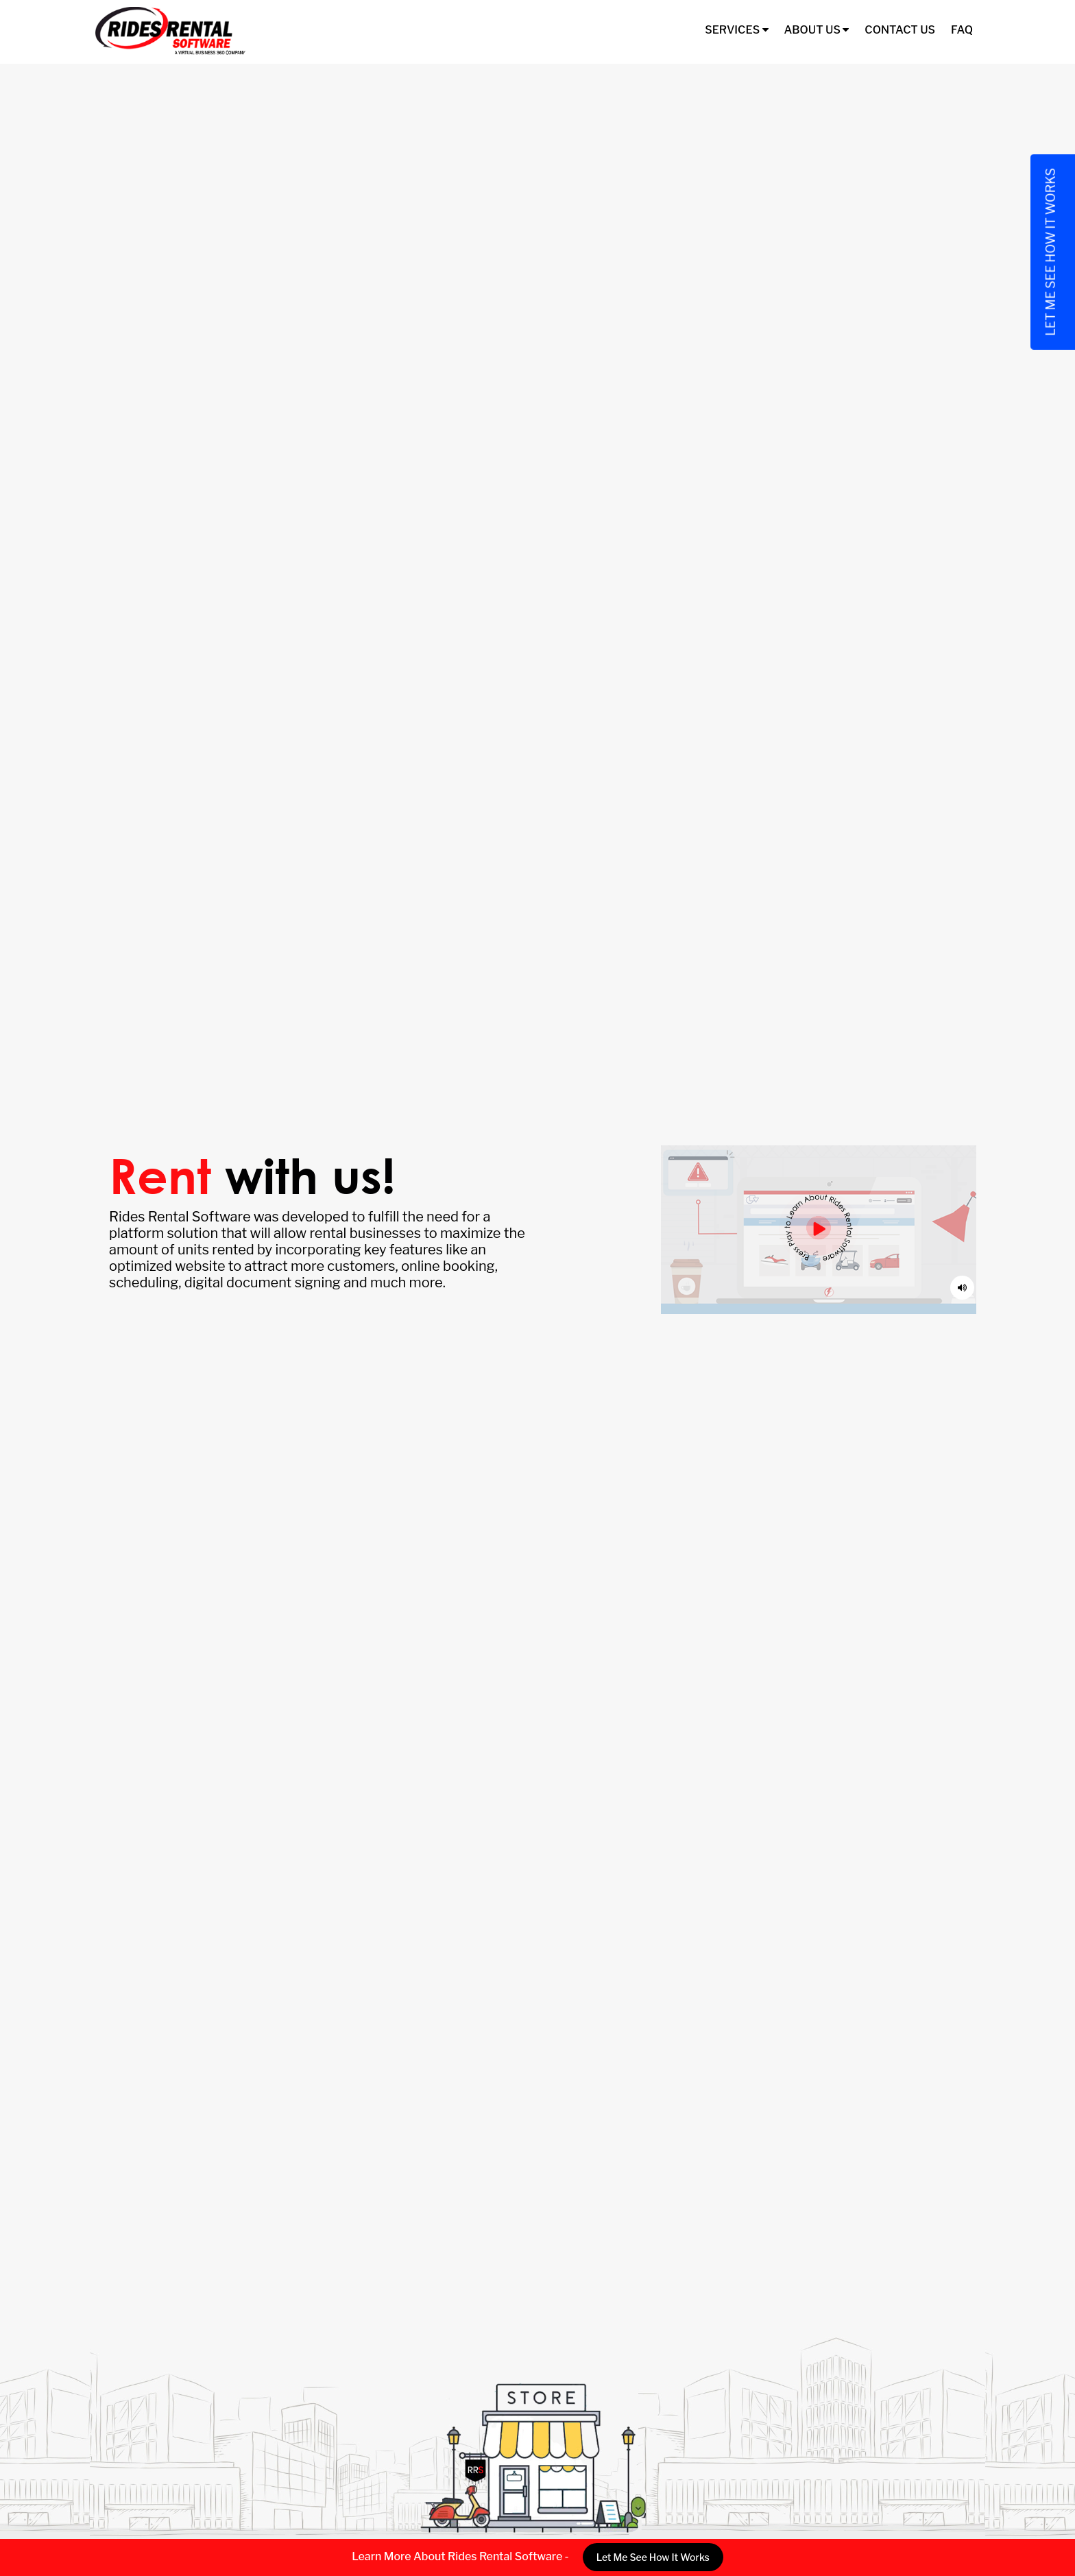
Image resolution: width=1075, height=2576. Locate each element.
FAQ (962, 29)
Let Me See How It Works (653, 2557)
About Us (816, 29)
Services (736, 29)
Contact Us (900, 29)
